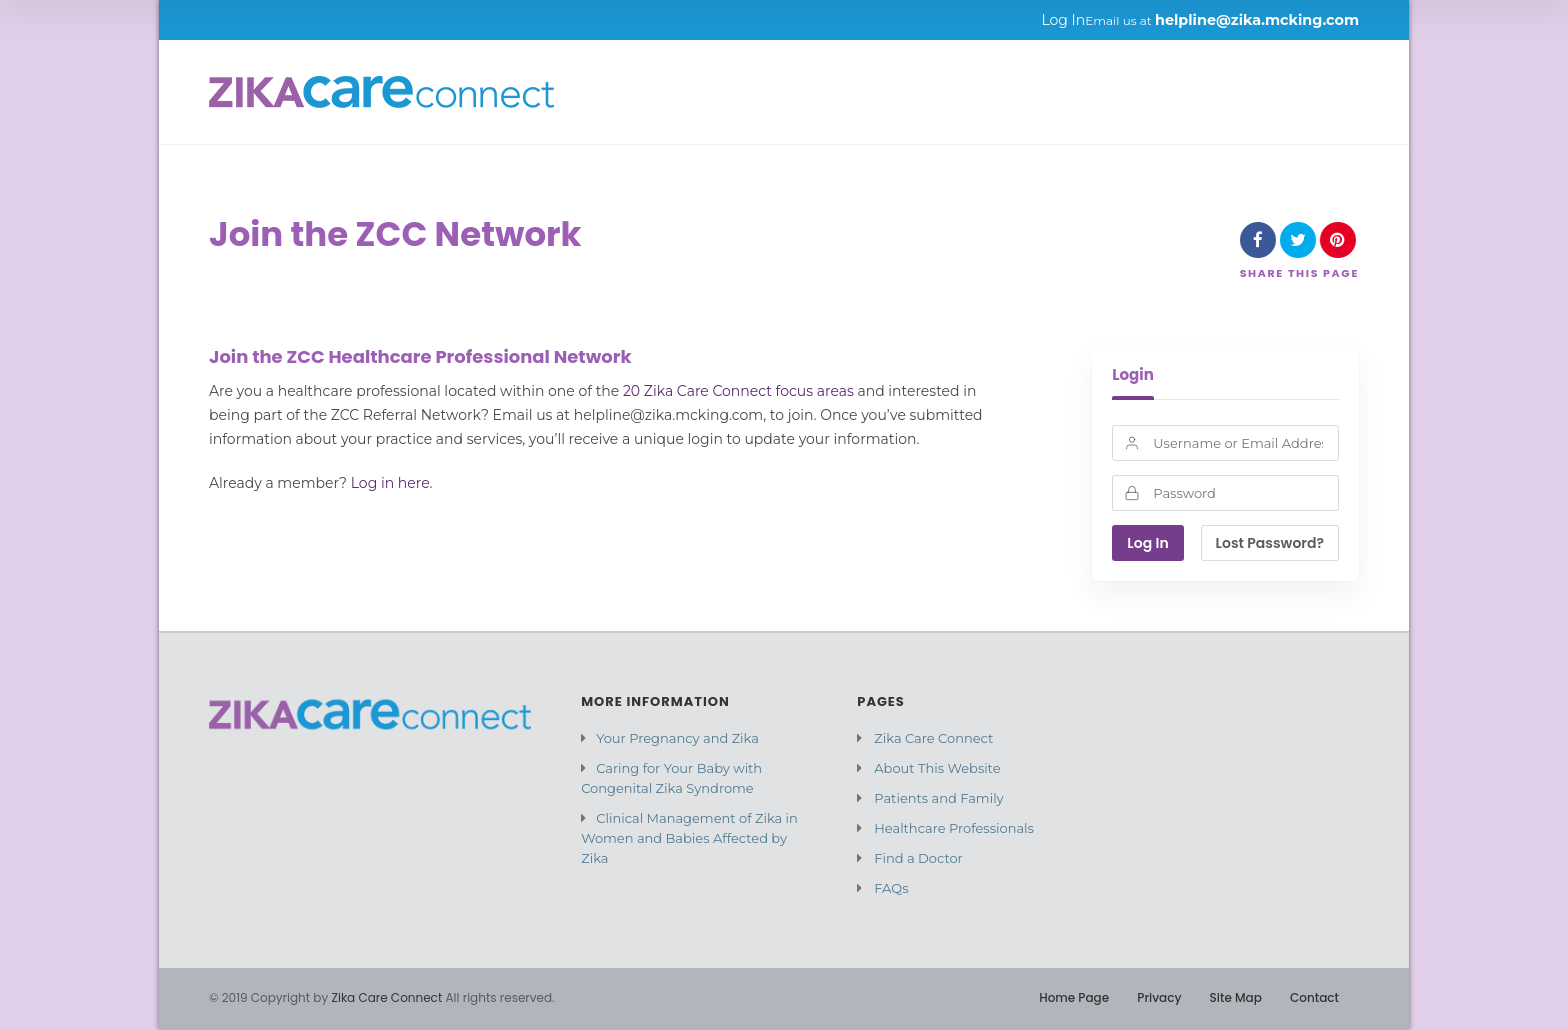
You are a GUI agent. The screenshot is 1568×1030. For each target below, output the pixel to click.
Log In (1063, 20)
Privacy (1159, 997)
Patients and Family (938, 798)
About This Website (937, 768)
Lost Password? (1270, 543)
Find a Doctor (918, 858)
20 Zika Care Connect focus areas (738, 391)
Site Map (1236, 997)
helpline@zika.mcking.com (1257, 20)
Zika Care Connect (933, 738)
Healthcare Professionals (954, 828)
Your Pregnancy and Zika (677, 738)
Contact (1314, 997)
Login (1132, 375)
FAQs (891, 888)
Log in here (390, 483)
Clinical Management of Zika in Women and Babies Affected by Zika (689, 838)
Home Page (1074, 997)
